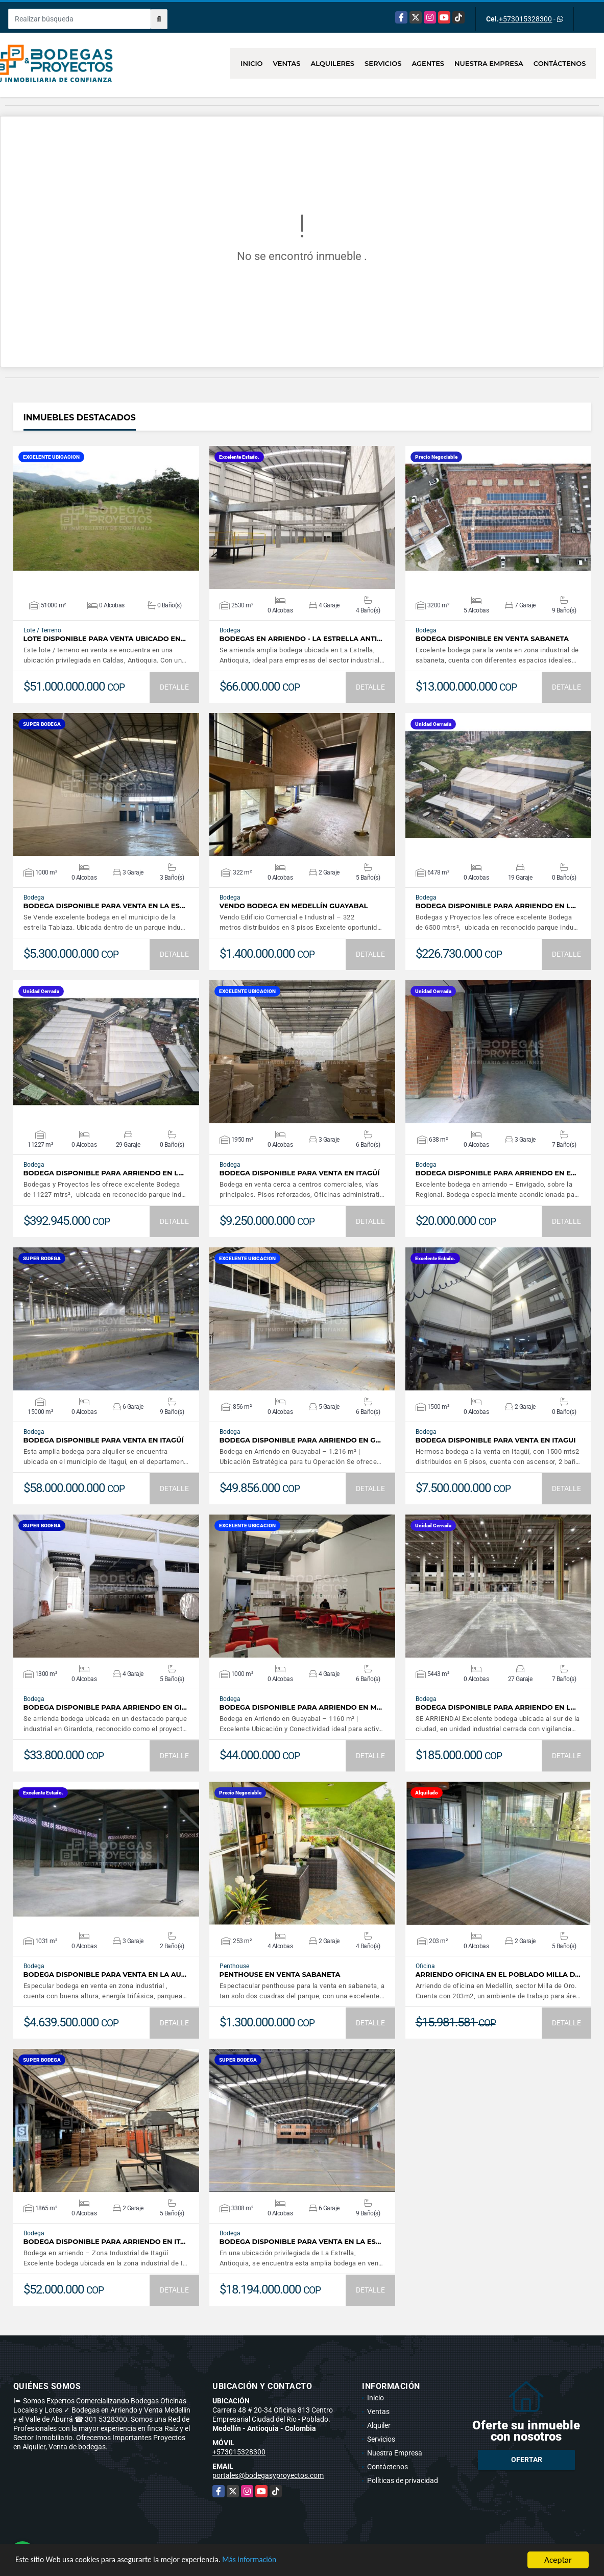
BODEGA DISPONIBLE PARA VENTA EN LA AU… (105, 1974)
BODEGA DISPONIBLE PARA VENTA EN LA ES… (104, 906)
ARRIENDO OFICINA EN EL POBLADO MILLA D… (498, 1974)
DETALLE (174, 687)
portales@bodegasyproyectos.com (268, 2475)
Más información (272, 2561)
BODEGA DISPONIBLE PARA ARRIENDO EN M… (301, 1707)
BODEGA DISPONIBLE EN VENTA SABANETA (492, 639)
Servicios (383, 63)
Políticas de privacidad (402, 2480)
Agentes (428, 63)
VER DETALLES (106, 517)
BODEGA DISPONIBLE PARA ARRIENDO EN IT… (104, 2242)
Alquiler (379, 2425)
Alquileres (332, 63)
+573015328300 (525, 19)
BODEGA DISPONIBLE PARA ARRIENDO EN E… (496, 1173)
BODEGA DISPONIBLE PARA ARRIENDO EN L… (496, 906)
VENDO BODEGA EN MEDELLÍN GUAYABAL (294, 906)
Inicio (251, 63)
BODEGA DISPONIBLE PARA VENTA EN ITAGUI (496, 1440)
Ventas (287, 63)
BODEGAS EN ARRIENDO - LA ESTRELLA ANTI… (301, 639)
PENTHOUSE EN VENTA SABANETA (280, 1974)
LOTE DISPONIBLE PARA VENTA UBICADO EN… (104, 639)
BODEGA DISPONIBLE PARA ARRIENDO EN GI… (105, 1707)
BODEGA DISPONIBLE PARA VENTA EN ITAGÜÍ (300, 1173)
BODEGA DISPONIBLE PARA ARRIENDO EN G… (300, 1440)
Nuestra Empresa (488, 63)
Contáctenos (560, 63)
